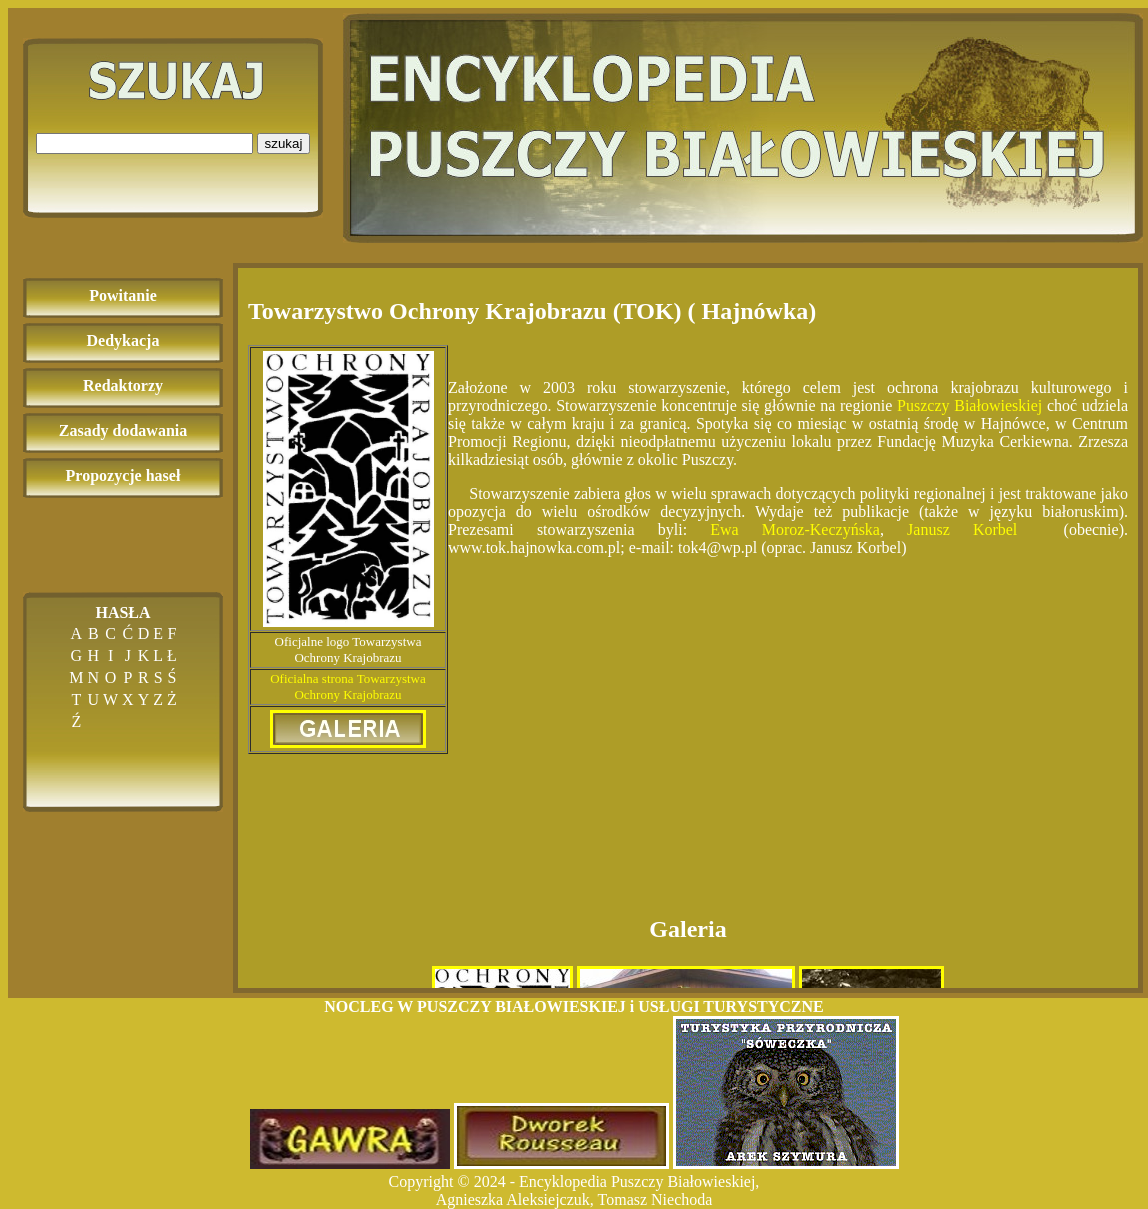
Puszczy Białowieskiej (972, 405)
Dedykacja (123, 340)
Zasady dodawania (123, 430)
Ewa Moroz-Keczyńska (795, 529)
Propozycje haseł (123, 475)
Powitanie (123, 295)
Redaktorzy (123, 385)
